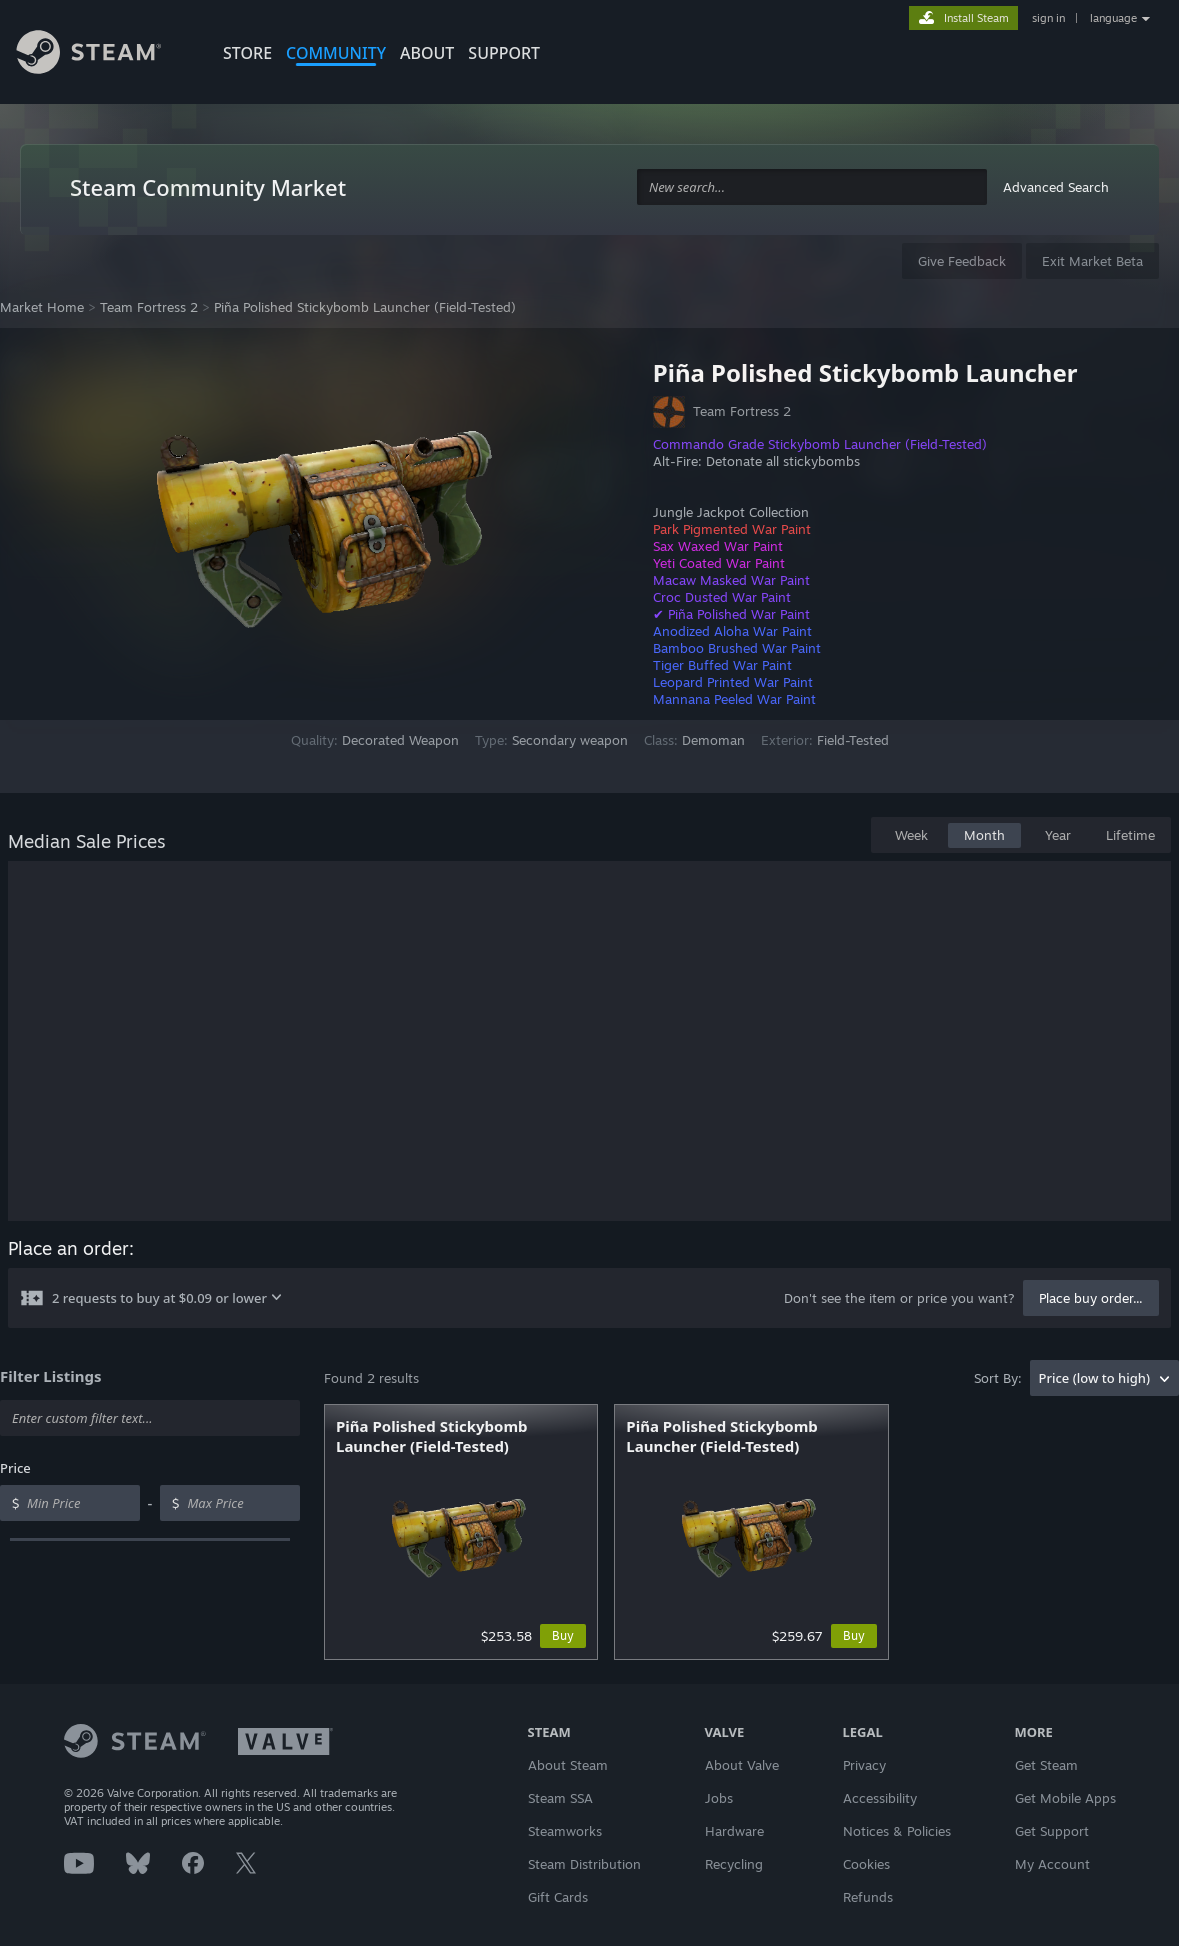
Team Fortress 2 (149, 307)
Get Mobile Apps (1065, 1798)
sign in (1048, 18)
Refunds (868, 1897)
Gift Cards (558, 1897)
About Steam (568, 1765)
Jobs (719, 1798)
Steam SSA (560, 1798)
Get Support (1052, 1831)
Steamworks (565, 1831)
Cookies (866, 1864)
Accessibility (880, 1798)
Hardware (734, 1831)
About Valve (742, 1765)
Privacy (864, 1765)
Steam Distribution (584, 1864)
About (427, 53)
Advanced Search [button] (1056, 187)
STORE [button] (247, 53)
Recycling (734, 1864)
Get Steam (1046, 1765)
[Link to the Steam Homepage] (104, 55)
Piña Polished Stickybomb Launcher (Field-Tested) (365, 307)
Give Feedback (962, 261)
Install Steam (976, 18)
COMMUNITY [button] (336, 53)
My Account (1052, 1864)
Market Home (42, 307)
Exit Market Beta (1092, 261)
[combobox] (812, 187)
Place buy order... (1091, 1298)
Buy (563, 1635)
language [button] (1113, 18)
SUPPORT (504, 53)
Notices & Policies (897, 1831)
